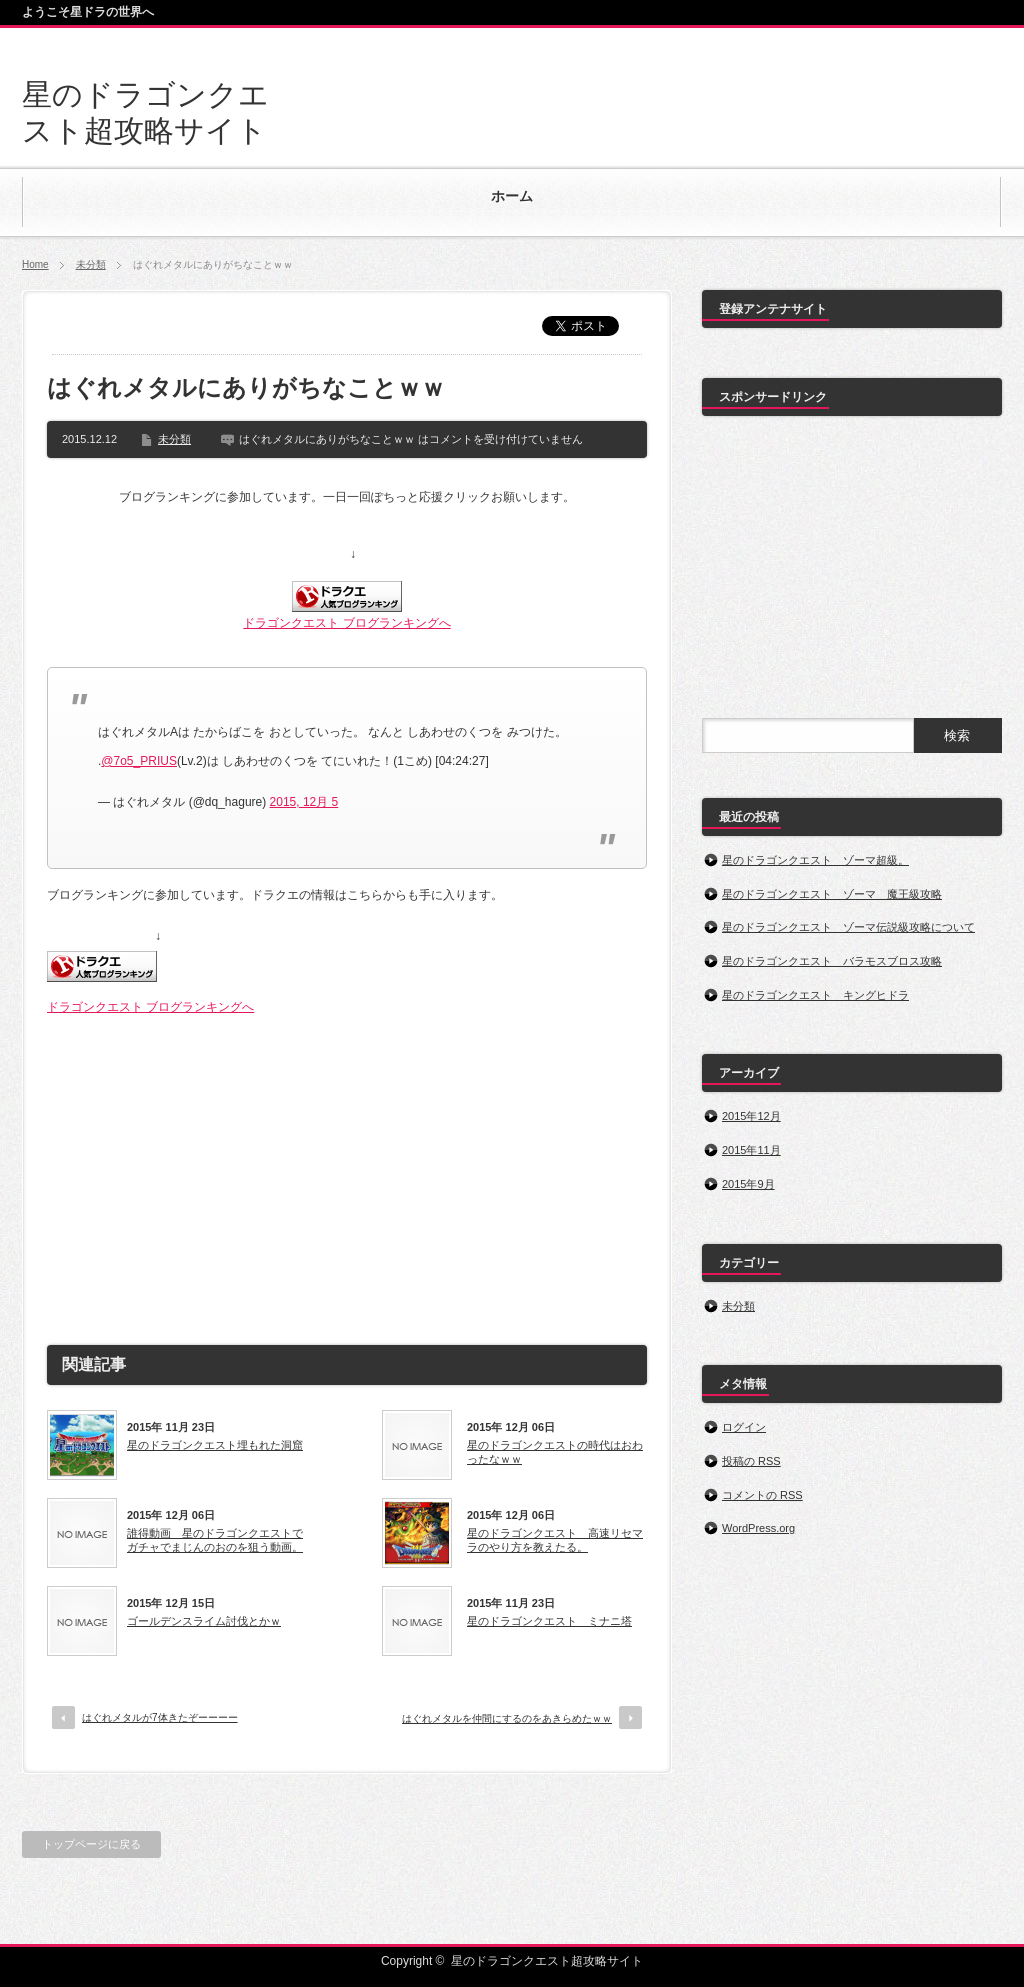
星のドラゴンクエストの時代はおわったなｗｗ (555, 1452)
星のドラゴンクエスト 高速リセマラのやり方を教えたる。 (555, 1540)
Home (35, 264)
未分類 (91, 264)
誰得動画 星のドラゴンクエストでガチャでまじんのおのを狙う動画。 (215, 1540)
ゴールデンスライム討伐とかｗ (204, 1621)
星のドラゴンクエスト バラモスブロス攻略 (832, 961)
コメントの (762, 1495)
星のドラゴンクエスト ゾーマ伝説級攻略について (848, 927)
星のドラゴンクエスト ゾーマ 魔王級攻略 (832, 894)
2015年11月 (751, 1150)
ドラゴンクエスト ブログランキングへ (346, 623)
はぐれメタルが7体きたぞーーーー (160, 1717)
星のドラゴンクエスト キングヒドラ (815, 995)
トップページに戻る (91, 1844)
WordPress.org (758, 1528)
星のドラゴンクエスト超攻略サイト (547, 1961)
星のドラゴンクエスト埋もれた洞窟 (215, 1445)
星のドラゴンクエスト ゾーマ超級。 (815, 860)
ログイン (744, 1427)
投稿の (751, 1461)
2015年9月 (748, 1184)
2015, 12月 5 (304, 802)
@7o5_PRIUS (139, 761)
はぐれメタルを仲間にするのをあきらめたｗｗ (507, 1718)
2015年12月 (751, 1116)
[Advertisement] (347, 1172)
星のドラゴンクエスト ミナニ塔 (549, 1621)
